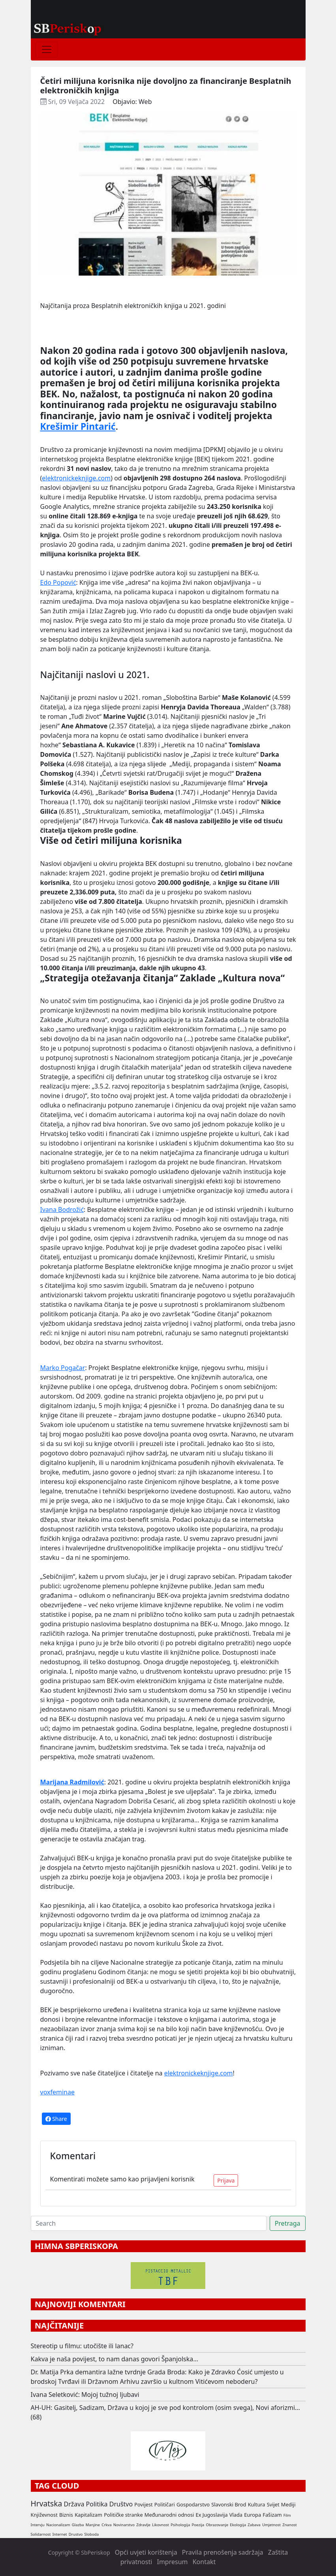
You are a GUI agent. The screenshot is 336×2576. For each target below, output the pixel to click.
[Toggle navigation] (47, 49)
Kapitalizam (88, 2514)
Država (74, 2504)
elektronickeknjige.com (76, 478)
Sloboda (91, 2534)
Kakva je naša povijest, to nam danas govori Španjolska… (114, 2359)
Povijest (143, 2504)
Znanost (289, 2524)
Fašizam (272, 2514)
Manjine (93, 2524)
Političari (164, 2504)
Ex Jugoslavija (212, 2514)
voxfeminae (57, 2092)
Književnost (44, 2514)
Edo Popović (58, 582)
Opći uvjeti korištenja (146, 2552)
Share (56, 2118)
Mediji (288, 2504)
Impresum (172, 2561)
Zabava (254, 2524)
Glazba (78, 2524)
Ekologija (238, 2524)
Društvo (121, 2504)
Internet (60, 2534)
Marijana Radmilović (72, 1782)
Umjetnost (271, 2524)
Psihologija (180, 2524)
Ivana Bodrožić (62, 1209)
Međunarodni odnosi (169, 2514)
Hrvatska (46, 2503)
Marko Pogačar (62, 1367)
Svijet (273, 2504)
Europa (252, 2514)
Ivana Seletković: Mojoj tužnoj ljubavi (85, 2394)
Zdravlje (143, 2524)
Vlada (235, 2514)
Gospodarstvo (193, 2504)
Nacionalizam (58, 2524)
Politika (97, 2504)
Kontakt (204, 2561)
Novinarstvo (124, 2524)
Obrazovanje (217, 2524)
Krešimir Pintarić (78, 426)
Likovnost (160, 2524)
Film (287, 2515)
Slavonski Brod (228, 2504)
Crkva (106, 2524)
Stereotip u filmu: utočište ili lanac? (82, 2346)
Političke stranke (123, 2514)
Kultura (256, 2504)
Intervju (38, 2524)
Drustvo (76, 2534)
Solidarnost (41, 2534)
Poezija (197, 2524)
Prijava (226, 2180)
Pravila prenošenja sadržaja (222, 2552)
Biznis (66, 2514)
